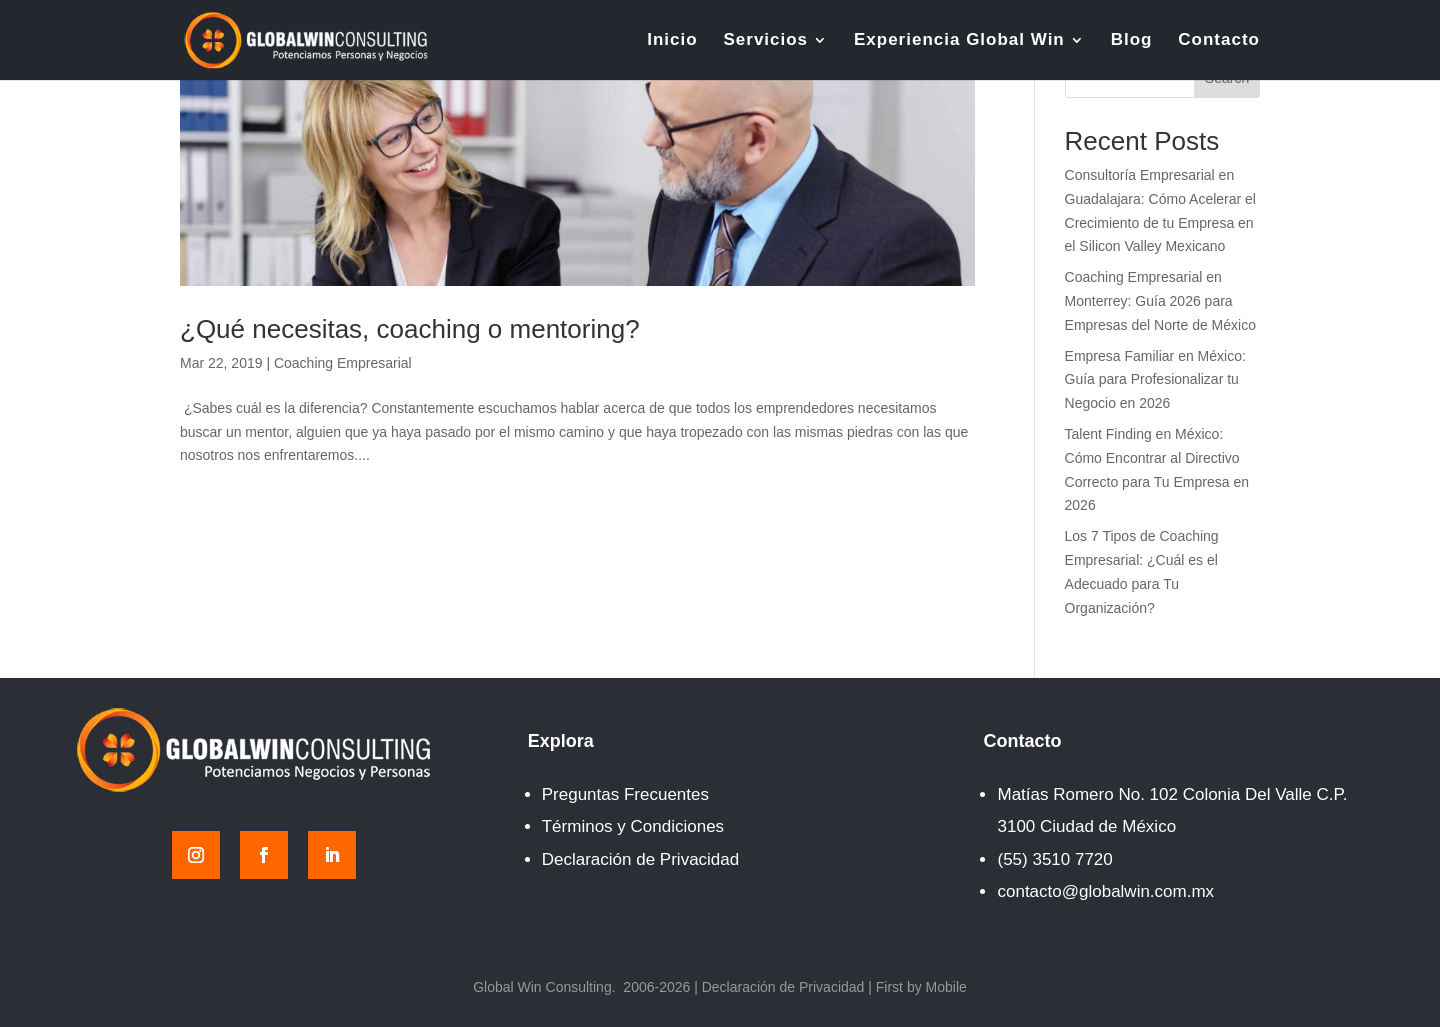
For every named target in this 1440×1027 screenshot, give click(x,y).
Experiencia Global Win (959, 41)
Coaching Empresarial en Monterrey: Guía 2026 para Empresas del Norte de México (1160, 301)
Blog (1132, 41)
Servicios (765, 41)
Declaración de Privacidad (641, 859)
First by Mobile (921, 987)
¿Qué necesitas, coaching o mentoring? (410, 329)
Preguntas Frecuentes (625, 794)
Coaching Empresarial (343, 363)
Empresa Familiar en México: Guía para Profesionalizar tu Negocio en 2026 (1155, 380)
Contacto (1219, 41)
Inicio (672, 41)
